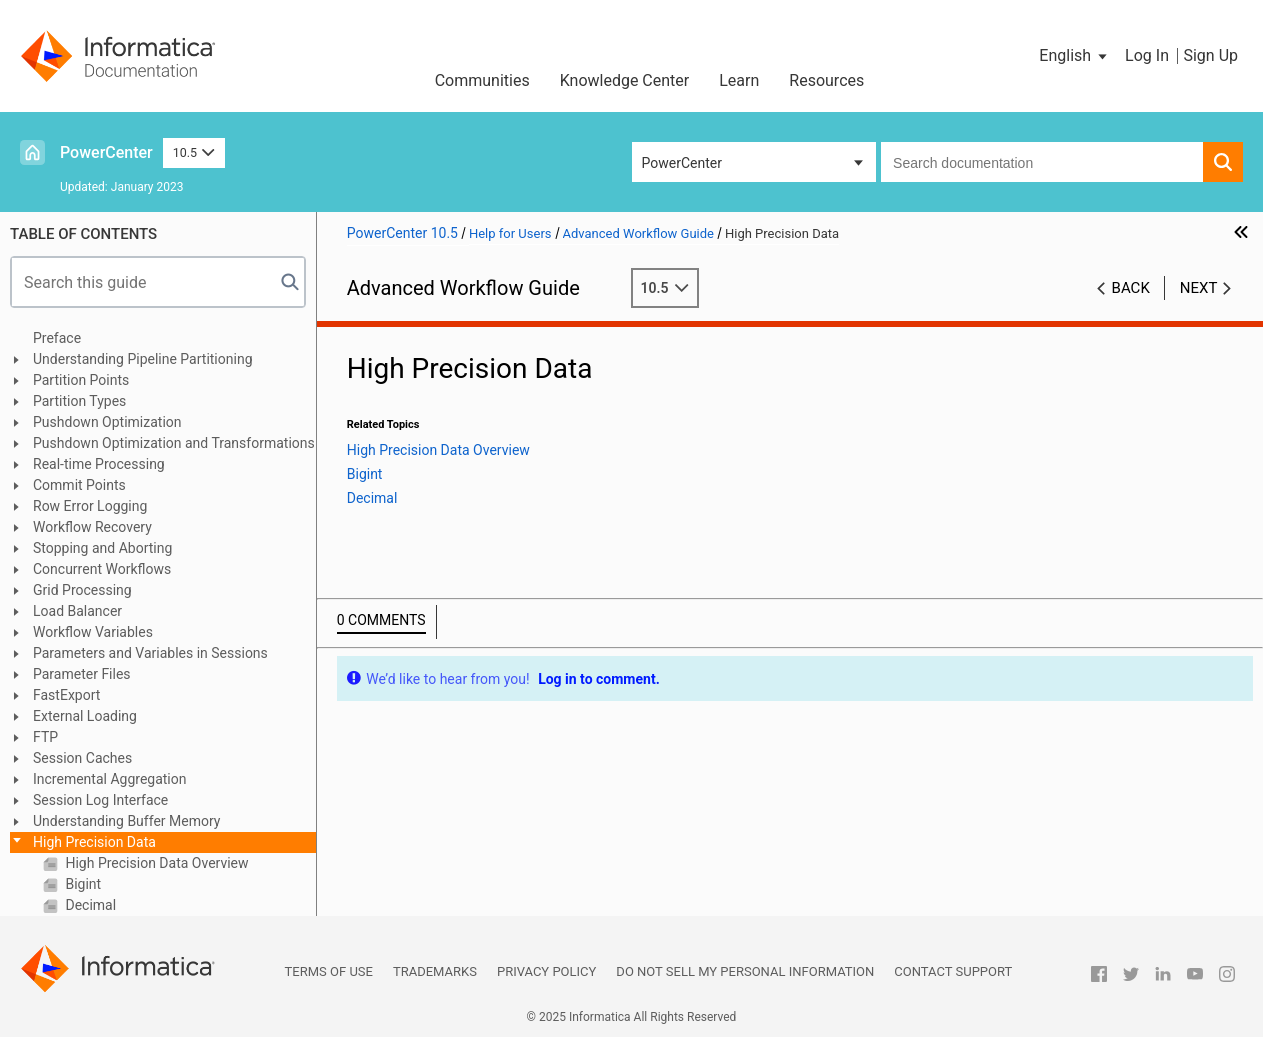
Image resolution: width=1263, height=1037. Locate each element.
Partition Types (79, 401)
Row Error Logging (90, 506)
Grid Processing (82, 590)
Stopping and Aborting (102, 548)
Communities (482, 80)
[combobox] (1042, 162)
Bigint (81, 884)
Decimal (89, 905)
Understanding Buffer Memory (126, 821)
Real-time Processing (99, 464)
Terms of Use (329, 971)
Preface (57, 338)
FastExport (66, 695)
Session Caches (82, 758)
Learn (739, 80)
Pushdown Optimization (107, 422)
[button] (1074, 56)
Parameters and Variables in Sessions (150, 653)
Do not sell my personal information (745, 971)
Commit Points (79, 485)
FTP (45, 737)
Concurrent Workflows (102, 569)
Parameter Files (82, 674)
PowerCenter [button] (682, 163)
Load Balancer (77, 611)
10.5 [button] (194, 152)
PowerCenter (106, 152)
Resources (826, 80)
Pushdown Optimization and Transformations (174, 443)
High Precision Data (94, 842)
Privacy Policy (546, 971)
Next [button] (1199, 288)
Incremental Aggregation (109, 779)
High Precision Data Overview (155, 863)
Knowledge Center (625, 80)
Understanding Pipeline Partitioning (143, 359)
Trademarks (435, 971)
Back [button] (1131, 288)
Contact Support (953, 971)
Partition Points (81, 380)
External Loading (85, 716)
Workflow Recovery (92, 527)
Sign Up (1210, 55)
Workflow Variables (93, 632)
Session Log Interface (100, 800)
